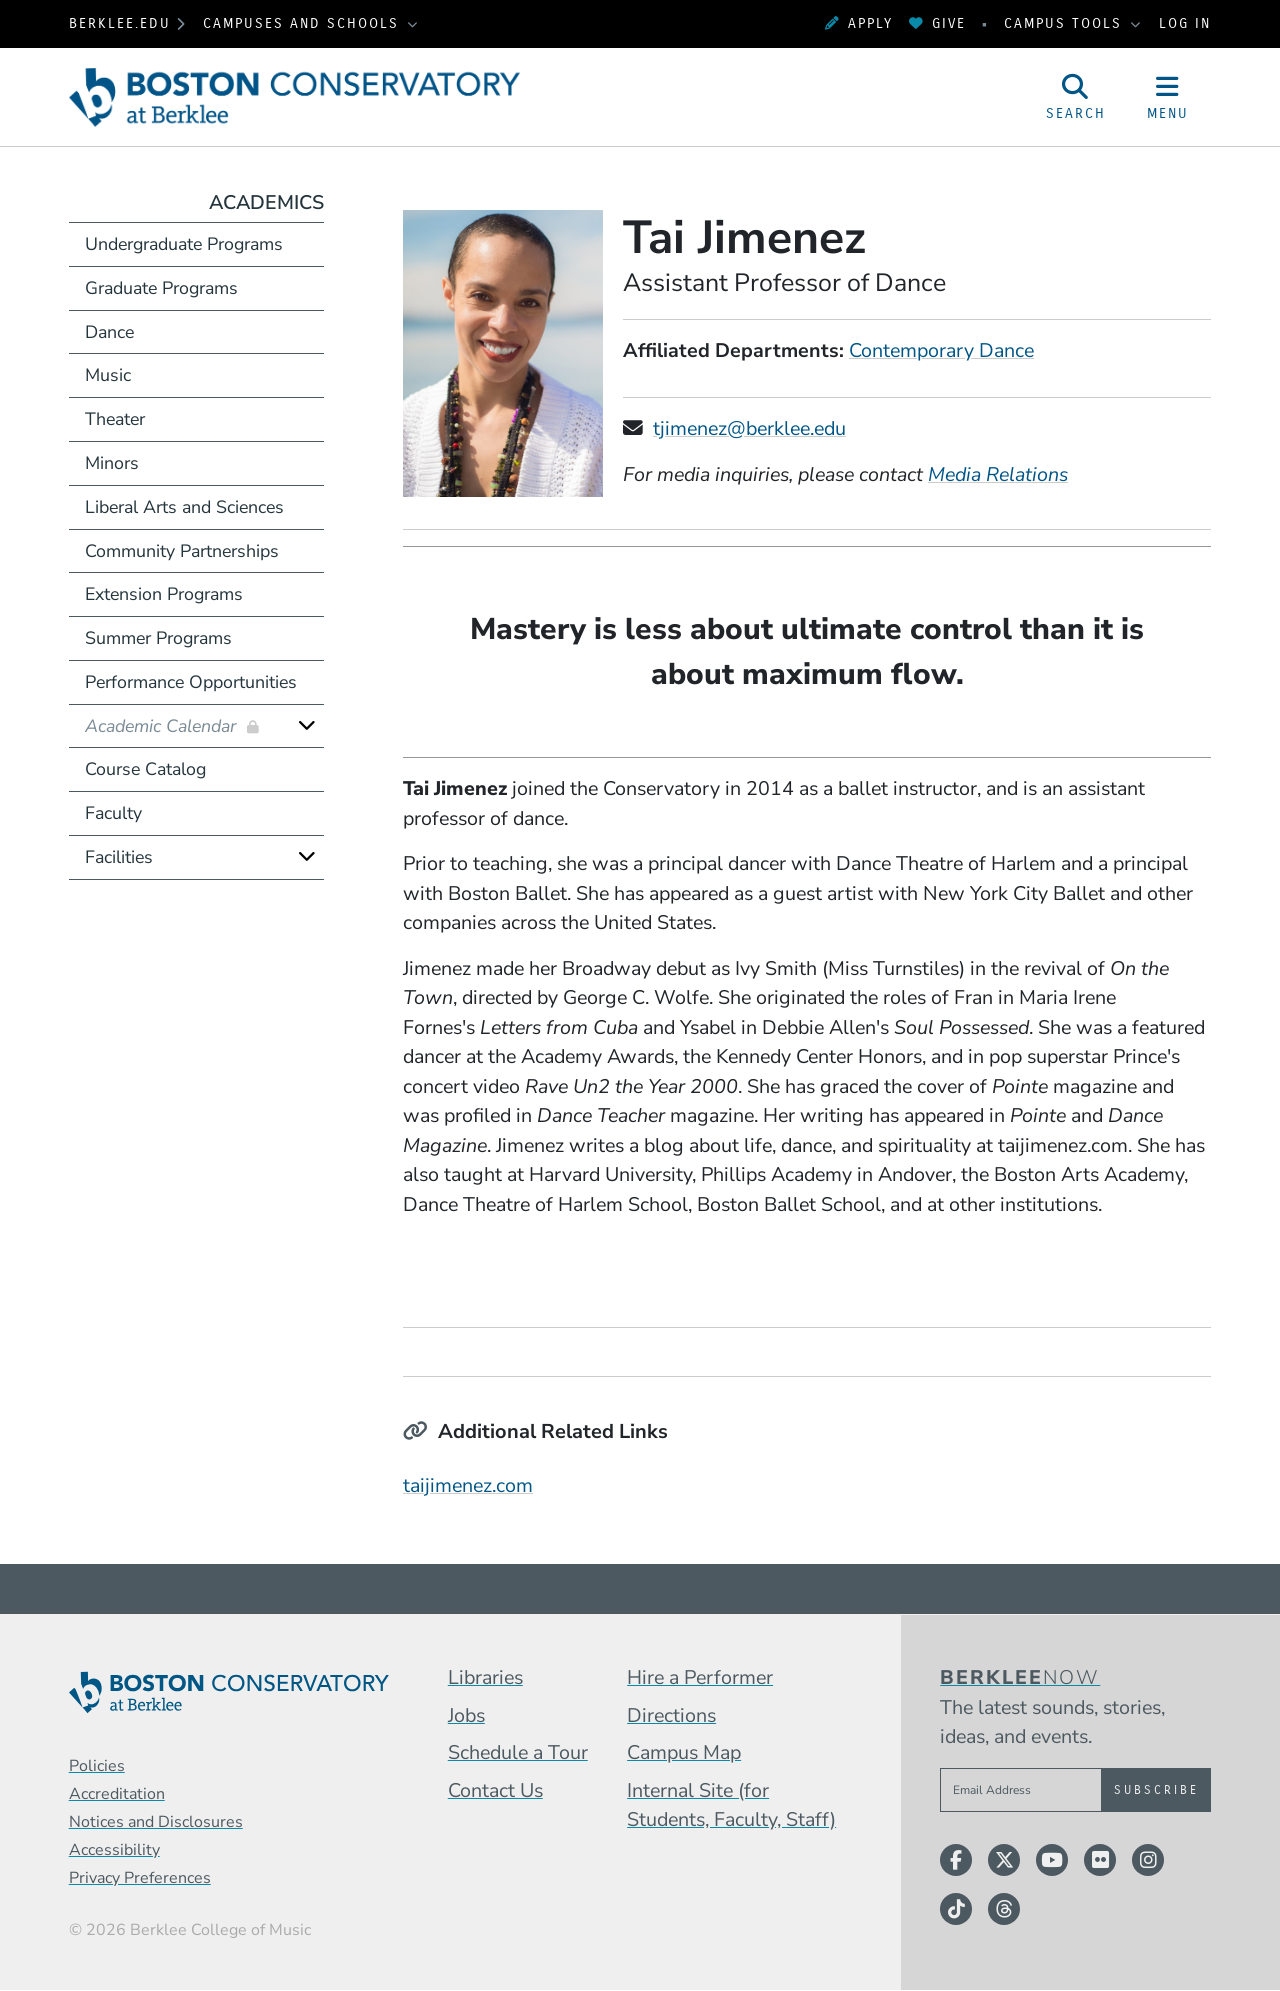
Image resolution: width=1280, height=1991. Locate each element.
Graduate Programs (161, 288)
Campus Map (684, 1752)
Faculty (113, 813)
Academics (266, 202)
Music (108, 375)
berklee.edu (120, 23)
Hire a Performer (700, 1677)
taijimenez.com (468, 1485)
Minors (112, 463)
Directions (671, 1715)
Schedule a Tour (518, 1752)
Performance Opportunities (191, 682)
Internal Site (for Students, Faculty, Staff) (731, 1805)
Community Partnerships (182, 551)
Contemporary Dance (941, 350)
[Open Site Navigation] (1168, 97)
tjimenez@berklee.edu (749, 428)
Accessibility (114, 1850)
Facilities (119, 857)
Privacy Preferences (140, 1878)
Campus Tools (1066, 23)
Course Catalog (145, 769)
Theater (115, 419)
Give (937, 23)
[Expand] (307, 725)
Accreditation (117, 1794)
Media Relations (998, 474)
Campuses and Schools (304, 23)
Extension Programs (164, 594)
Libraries (485, 1677)
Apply (859, 23)
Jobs (466, 1715)
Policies (97, 1766)
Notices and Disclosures (156, 1822)
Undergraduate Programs (184, 244)
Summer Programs (158, 638)
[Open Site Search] (1076, 97)
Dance (109, 332)
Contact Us (495, 1790)
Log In (1185, 23)
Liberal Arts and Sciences (184, 507)
